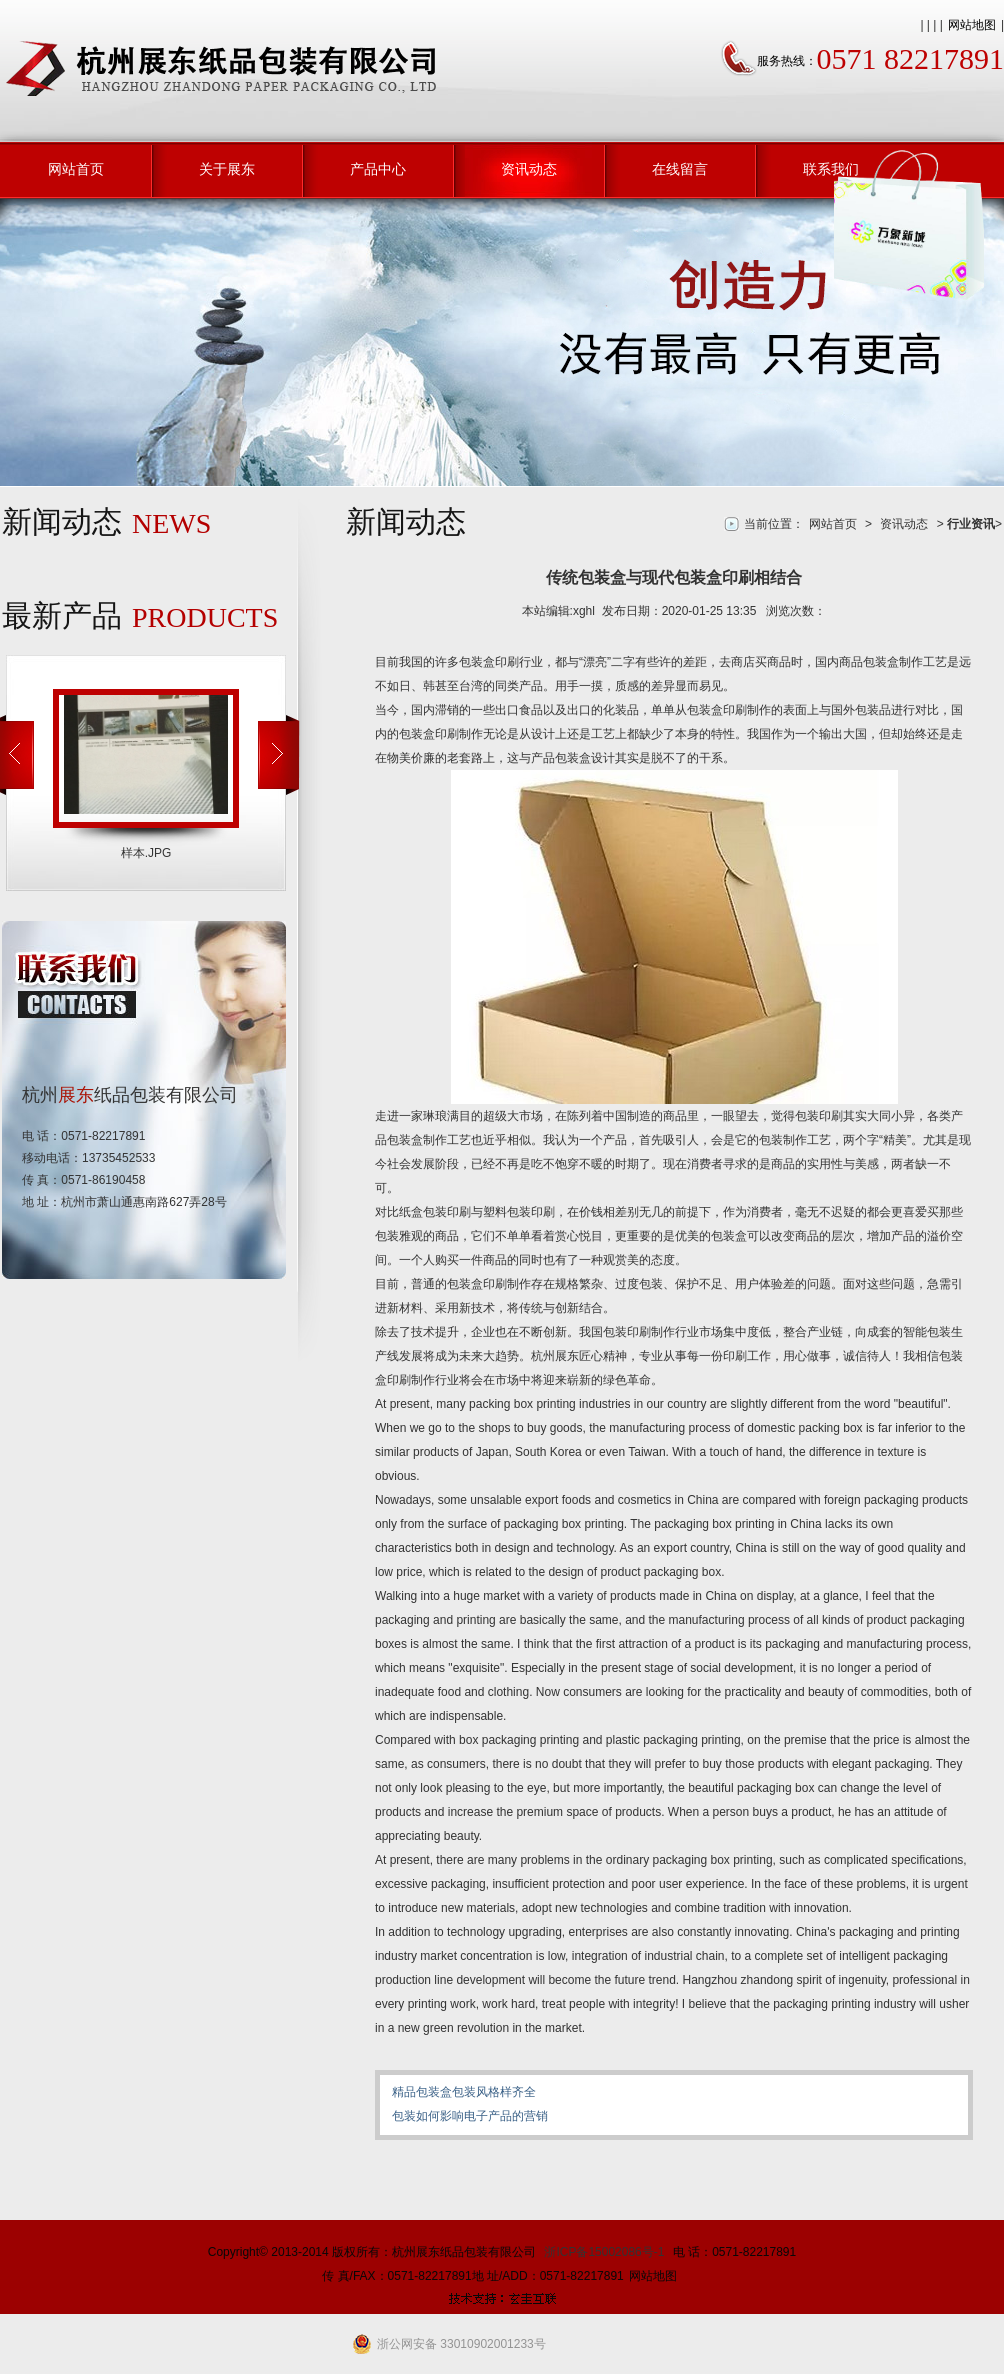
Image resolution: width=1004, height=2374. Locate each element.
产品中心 (378, 169)
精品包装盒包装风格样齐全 (464, 2092)
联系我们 (831, 169)
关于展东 (227, 169)
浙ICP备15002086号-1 (604, 2252)
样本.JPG (146, 853)
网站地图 (972, 25)
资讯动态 (529, 169)
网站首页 (76, 169)
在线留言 (680, 169)
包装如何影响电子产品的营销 (470, 2116)
